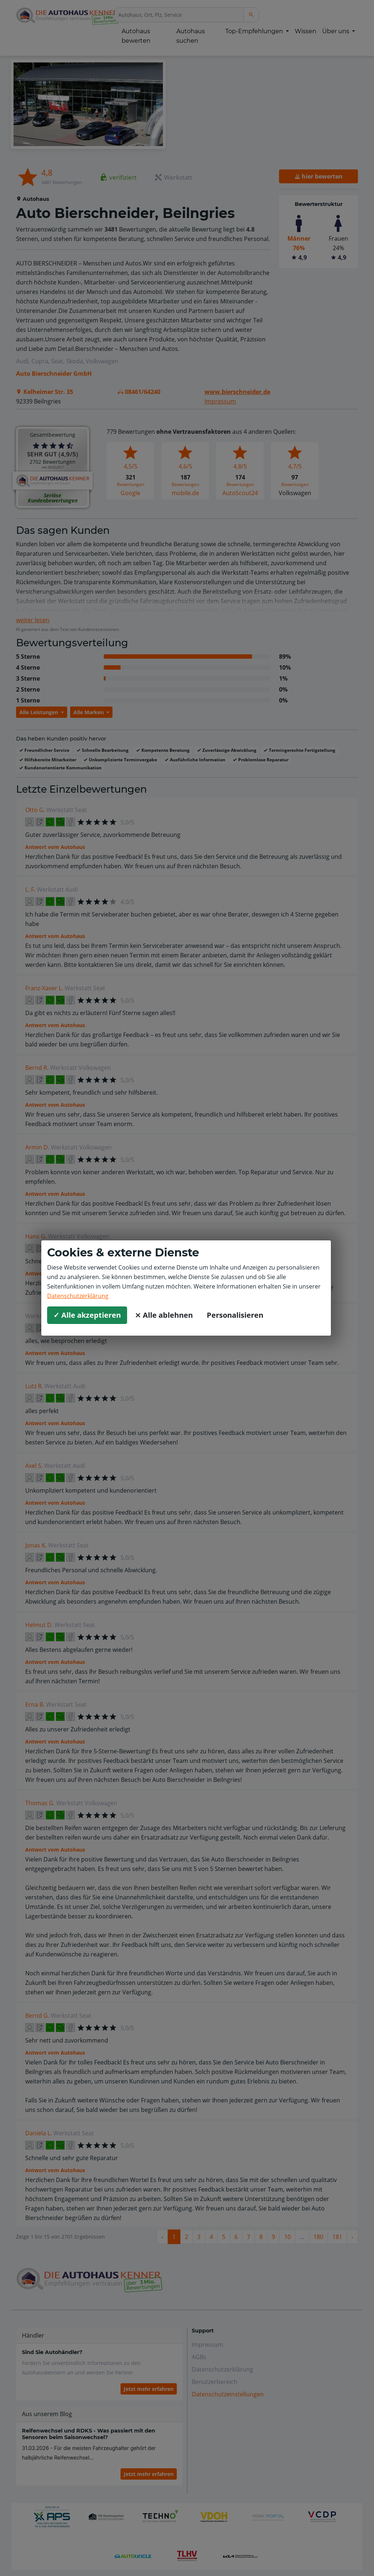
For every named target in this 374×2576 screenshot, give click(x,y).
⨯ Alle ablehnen (164, 1315)
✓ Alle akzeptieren (87, 1315)
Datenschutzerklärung (77, 1296)
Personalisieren (235, 1315)
